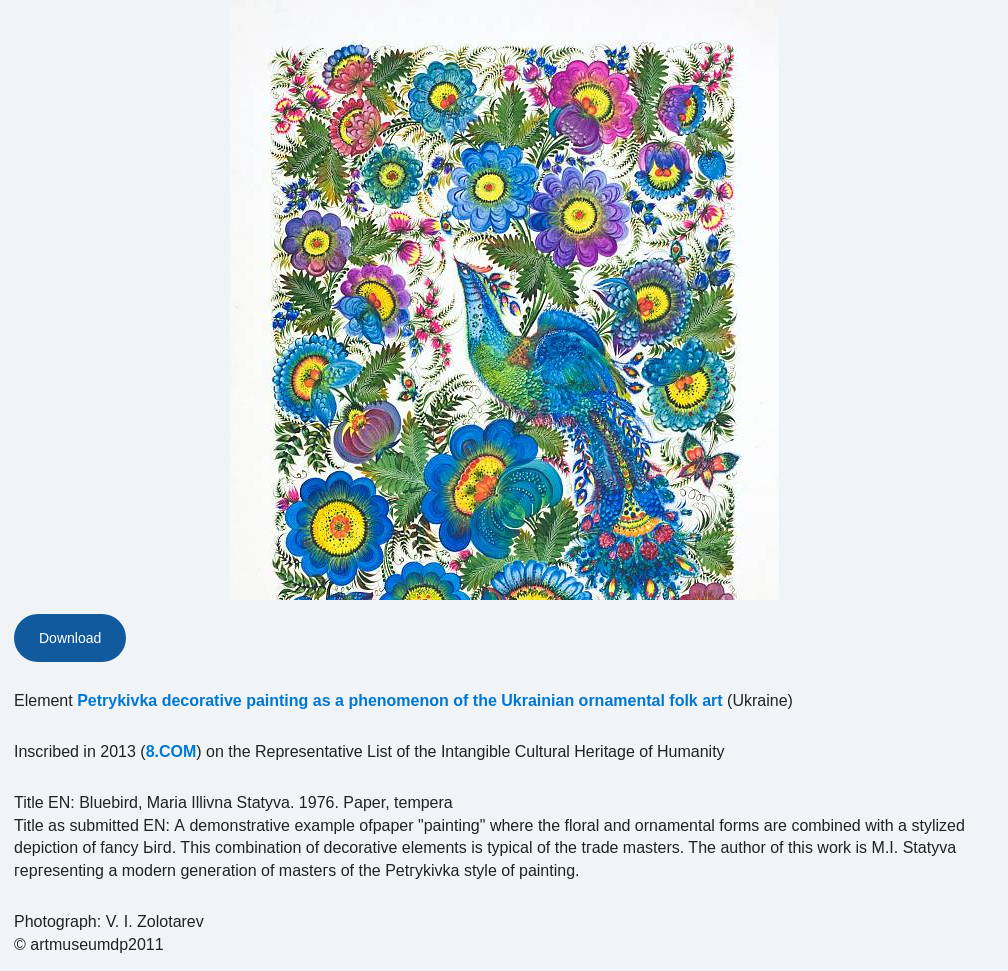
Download (70, 638)
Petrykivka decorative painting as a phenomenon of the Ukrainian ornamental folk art (400, 700)
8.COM (171, 751)
